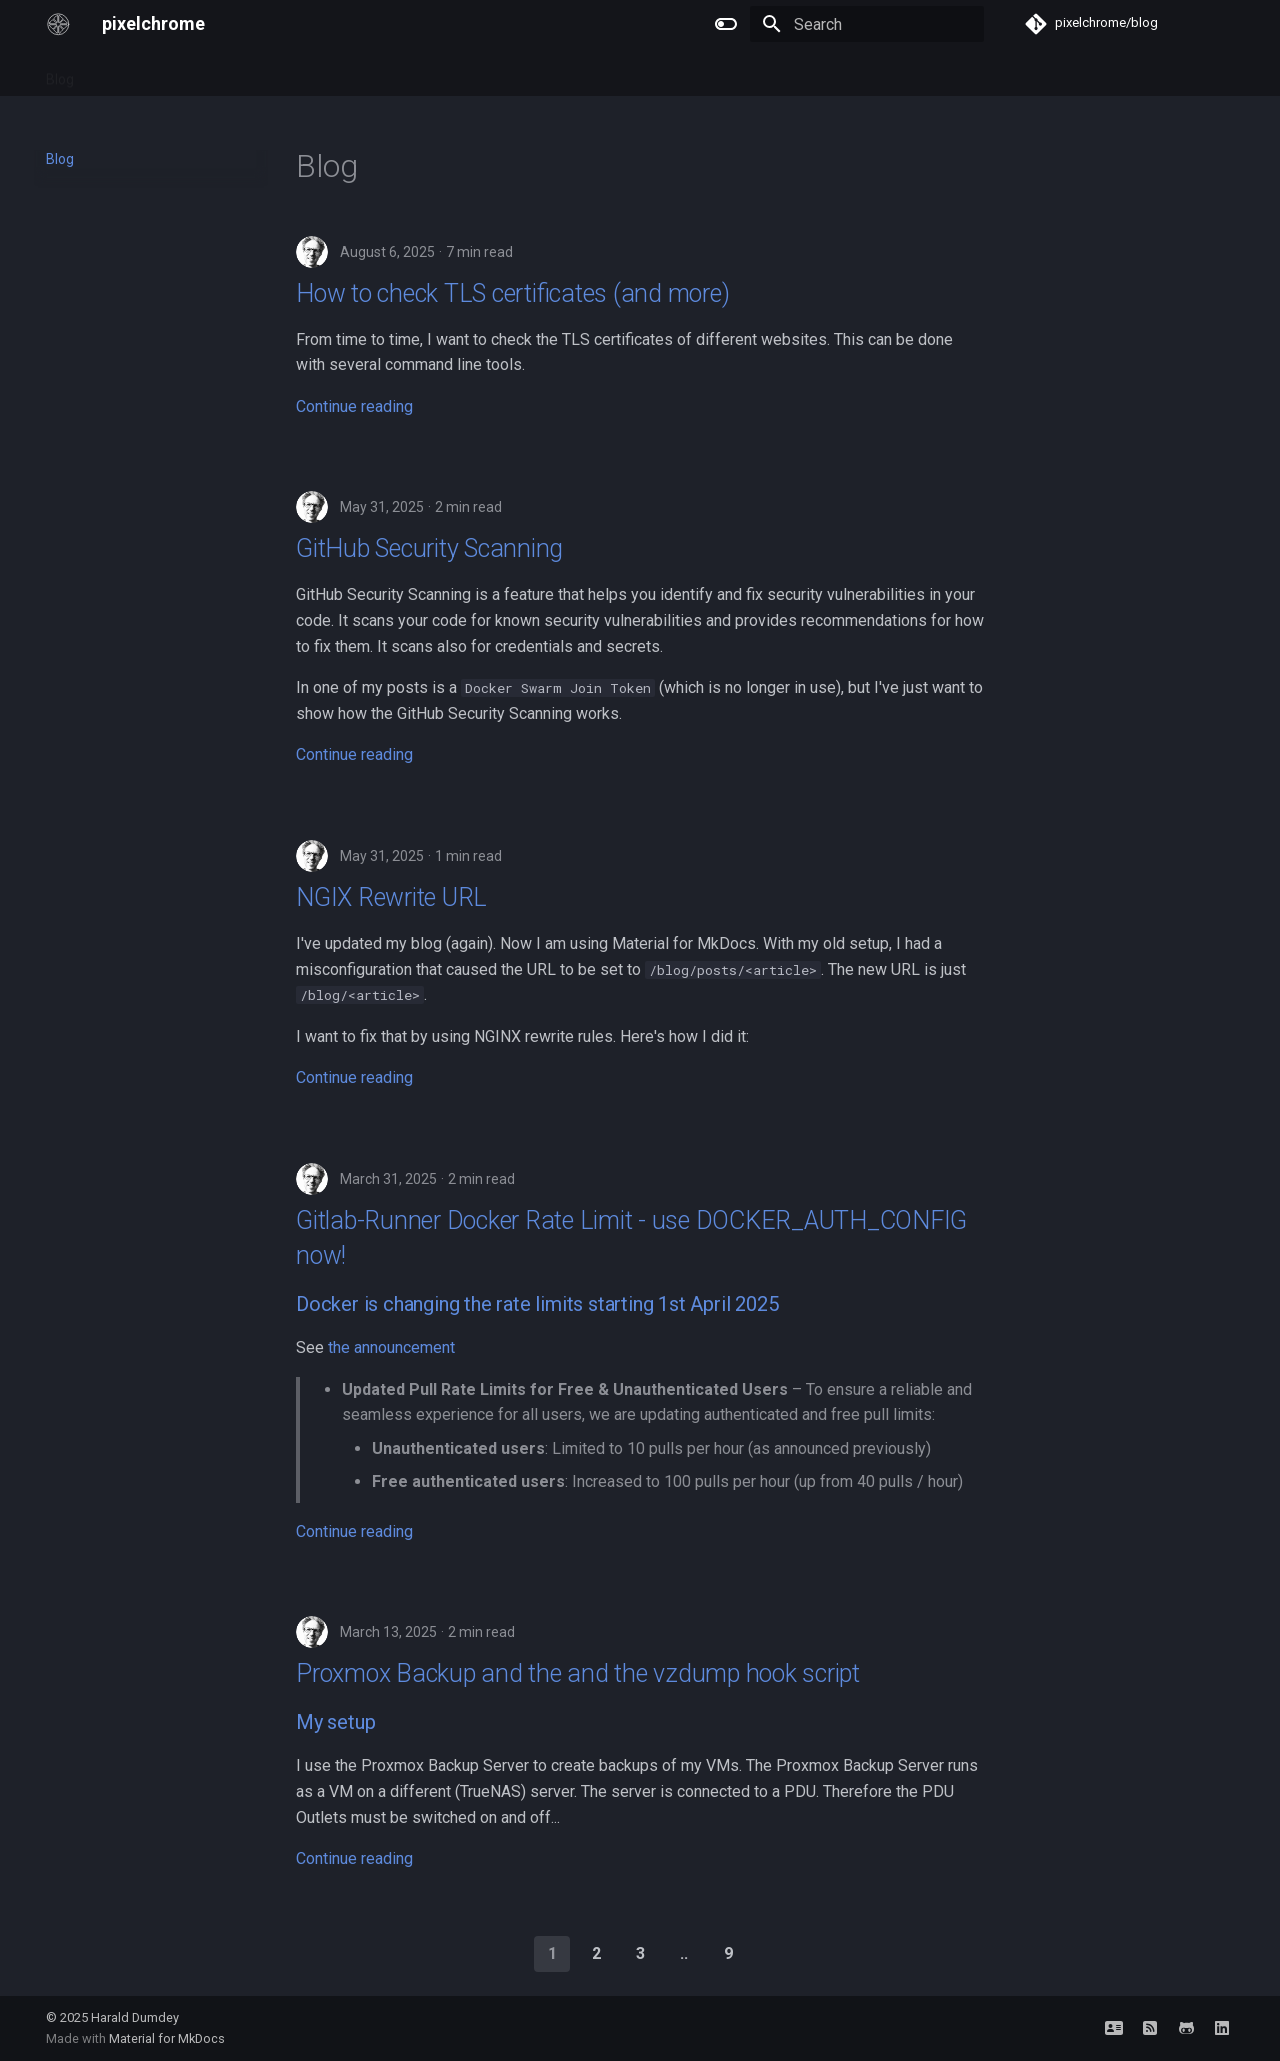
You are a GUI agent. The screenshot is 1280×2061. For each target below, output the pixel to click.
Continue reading (354, 406)
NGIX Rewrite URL (391, 897)
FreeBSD (180, 73)
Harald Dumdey (135, 2017)
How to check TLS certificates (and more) (512, 293)
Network (258, 73)
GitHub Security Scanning (429, 548)
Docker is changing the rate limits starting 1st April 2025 (537, 1304)
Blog (60, 73)
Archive (333, 73)
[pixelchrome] (58, 24)
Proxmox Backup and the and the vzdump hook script (578, 1673)
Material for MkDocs (167, 2038)
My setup (335, 1722)
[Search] (867, 24)
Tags (113, 73)
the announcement (391, 1347)
